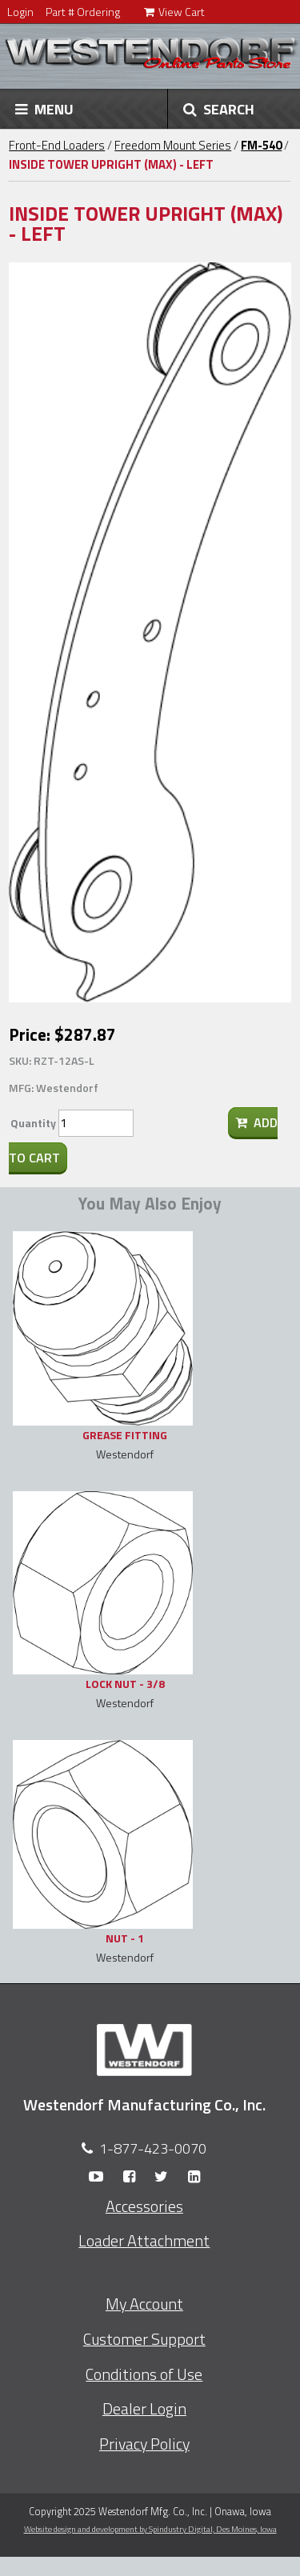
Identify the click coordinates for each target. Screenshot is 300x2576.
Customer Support (144, 2339)
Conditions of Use (144, 2374)
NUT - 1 (125, 1938)
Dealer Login (144, 2409)
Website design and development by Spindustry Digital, (150, 2528)
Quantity (33, 1122)
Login (20, 11)
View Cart (174, 11)
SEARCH (218, 109)
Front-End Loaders (57, 145)
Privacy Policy (144, 2444)
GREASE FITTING (124, 1434)
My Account (144, 2304)
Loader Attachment (144, 2241)
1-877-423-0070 (152, 2148)
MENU (44, 109)
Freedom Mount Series (172, 145)
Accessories (144, 2206)
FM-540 (261, 145)
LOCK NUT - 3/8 (125, 1683)
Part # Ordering (83, 11)
